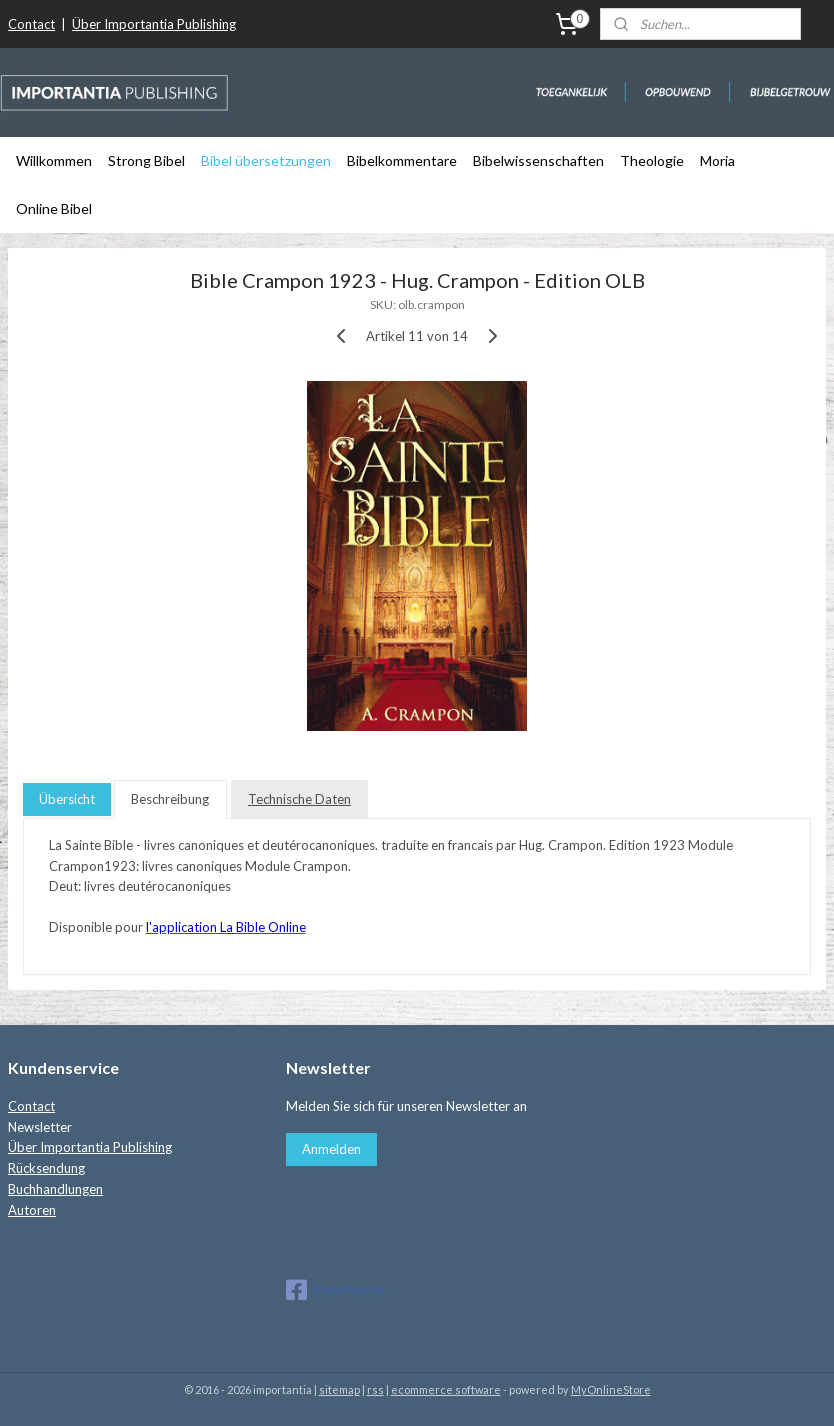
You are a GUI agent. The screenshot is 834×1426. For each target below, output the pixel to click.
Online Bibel (54, 208)
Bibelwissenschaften (538, 160)
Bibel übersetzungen (266, 160)
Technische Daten (299, 798)
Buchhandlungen (55, 1189)
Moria (717, 160)
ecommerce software (446, 1389)
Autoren (32, 1210)
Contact (31, 24)
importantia (335, 1290)
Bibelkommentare (402, 160)
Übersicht (67, 798)
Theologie (652, 160)
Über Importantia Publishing (154, 24)
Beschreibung (170, 798)
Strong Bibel (146, 160)
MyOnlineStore (611, 1389)
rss (375, 1389)
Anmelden (331, 1149)
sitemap (339, 1389)
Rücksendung (46, 1168)
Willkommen (54, 160)
